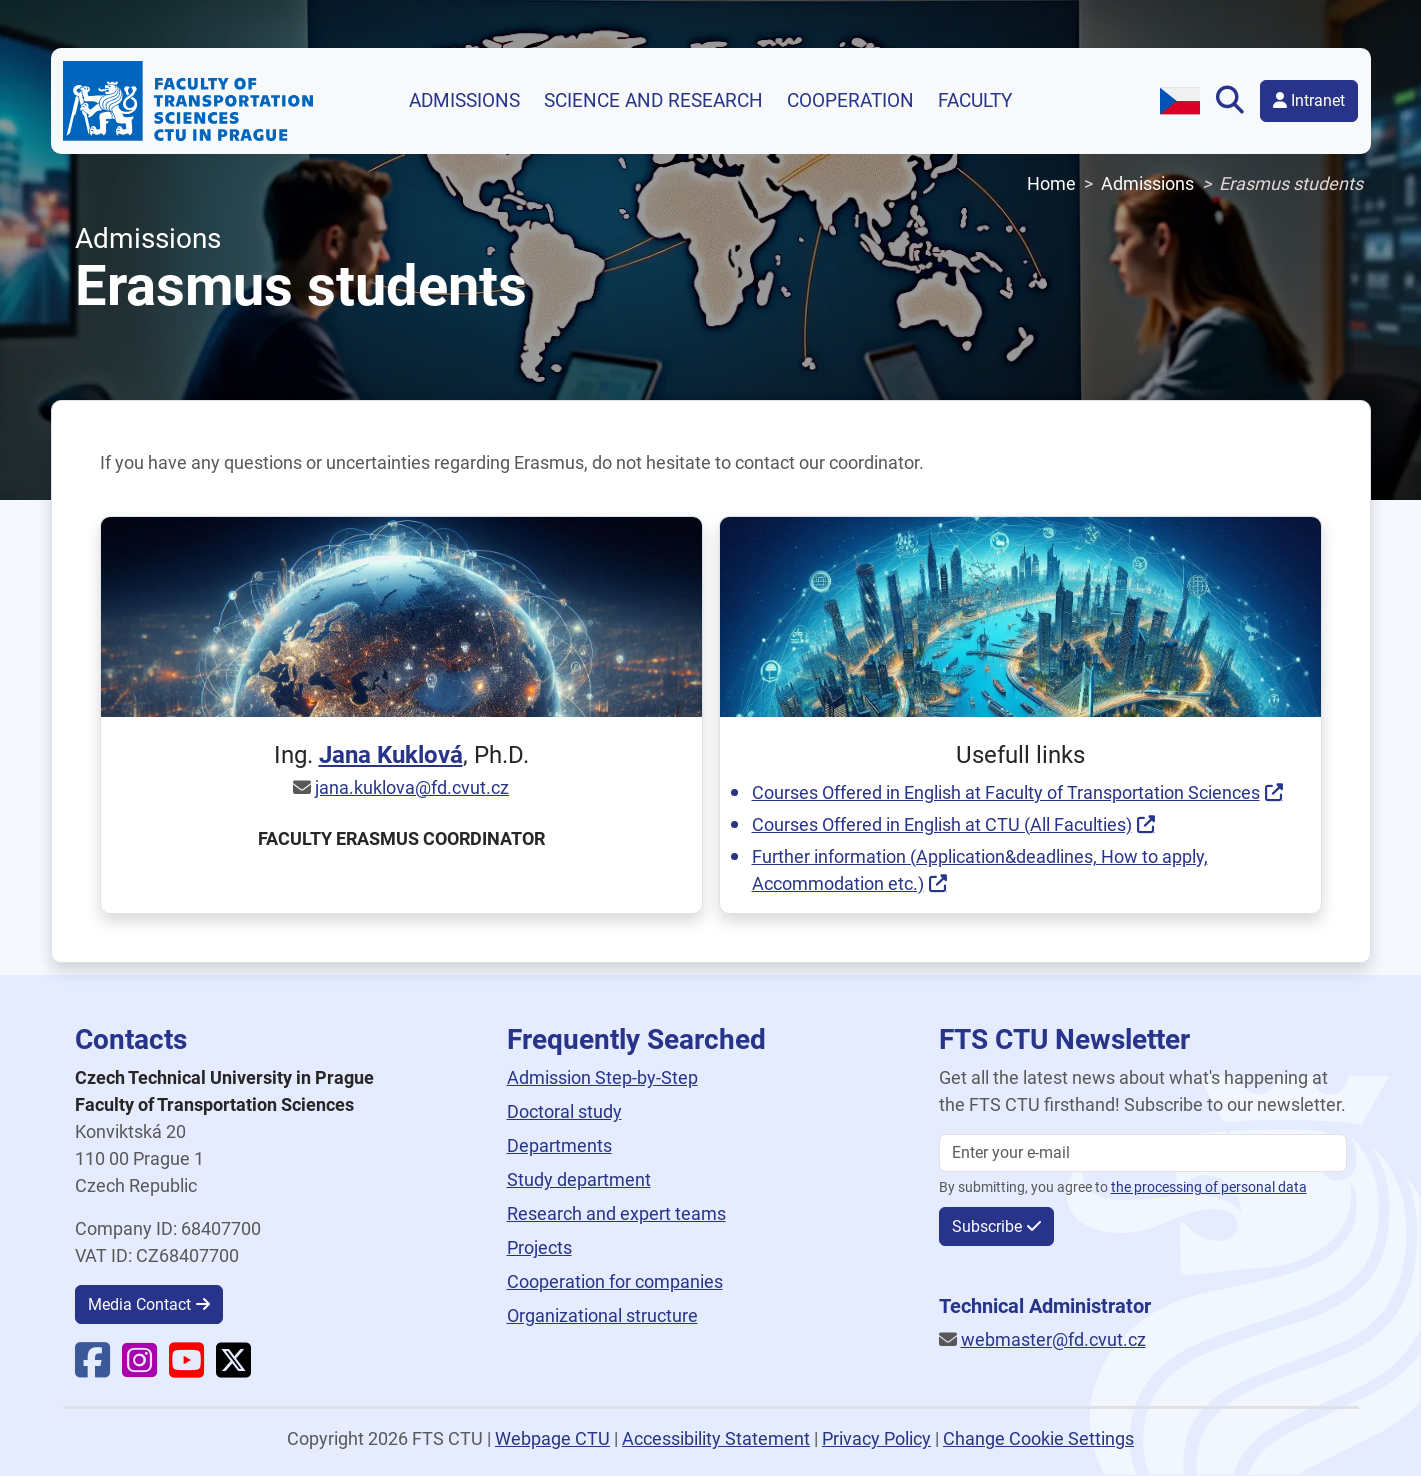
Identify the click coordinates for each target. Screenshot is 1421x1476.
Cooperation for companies (615, 1281)
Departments (559, 1145)
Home (1051, 183)
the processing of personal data (1209, 1187)
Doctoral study (564, 1111)
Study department (579, 1179)
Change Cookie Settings (1038, 1438)
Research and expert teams (616, 1213)
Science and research (653, 101)
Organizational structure (602, 1315)
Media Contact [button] (139, 1304)
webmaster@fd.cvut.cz (1053, 1339)
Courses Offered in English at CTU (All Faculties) (942, 824)
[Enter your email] (1143, 1153)
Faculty (975, 101)
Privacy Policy (876, 1438)
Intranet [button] (1309, 100)
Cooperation (850, 101)
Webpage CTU (552, 1438)
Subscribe (987, 1226)
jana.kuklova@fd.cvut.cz (412, 787)
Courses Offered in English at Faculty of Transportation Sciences (1006, 792)
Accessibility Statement (716, 1438)
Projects (539, 1247)
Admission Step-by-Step (602, 1077)
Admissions (464, 101)
